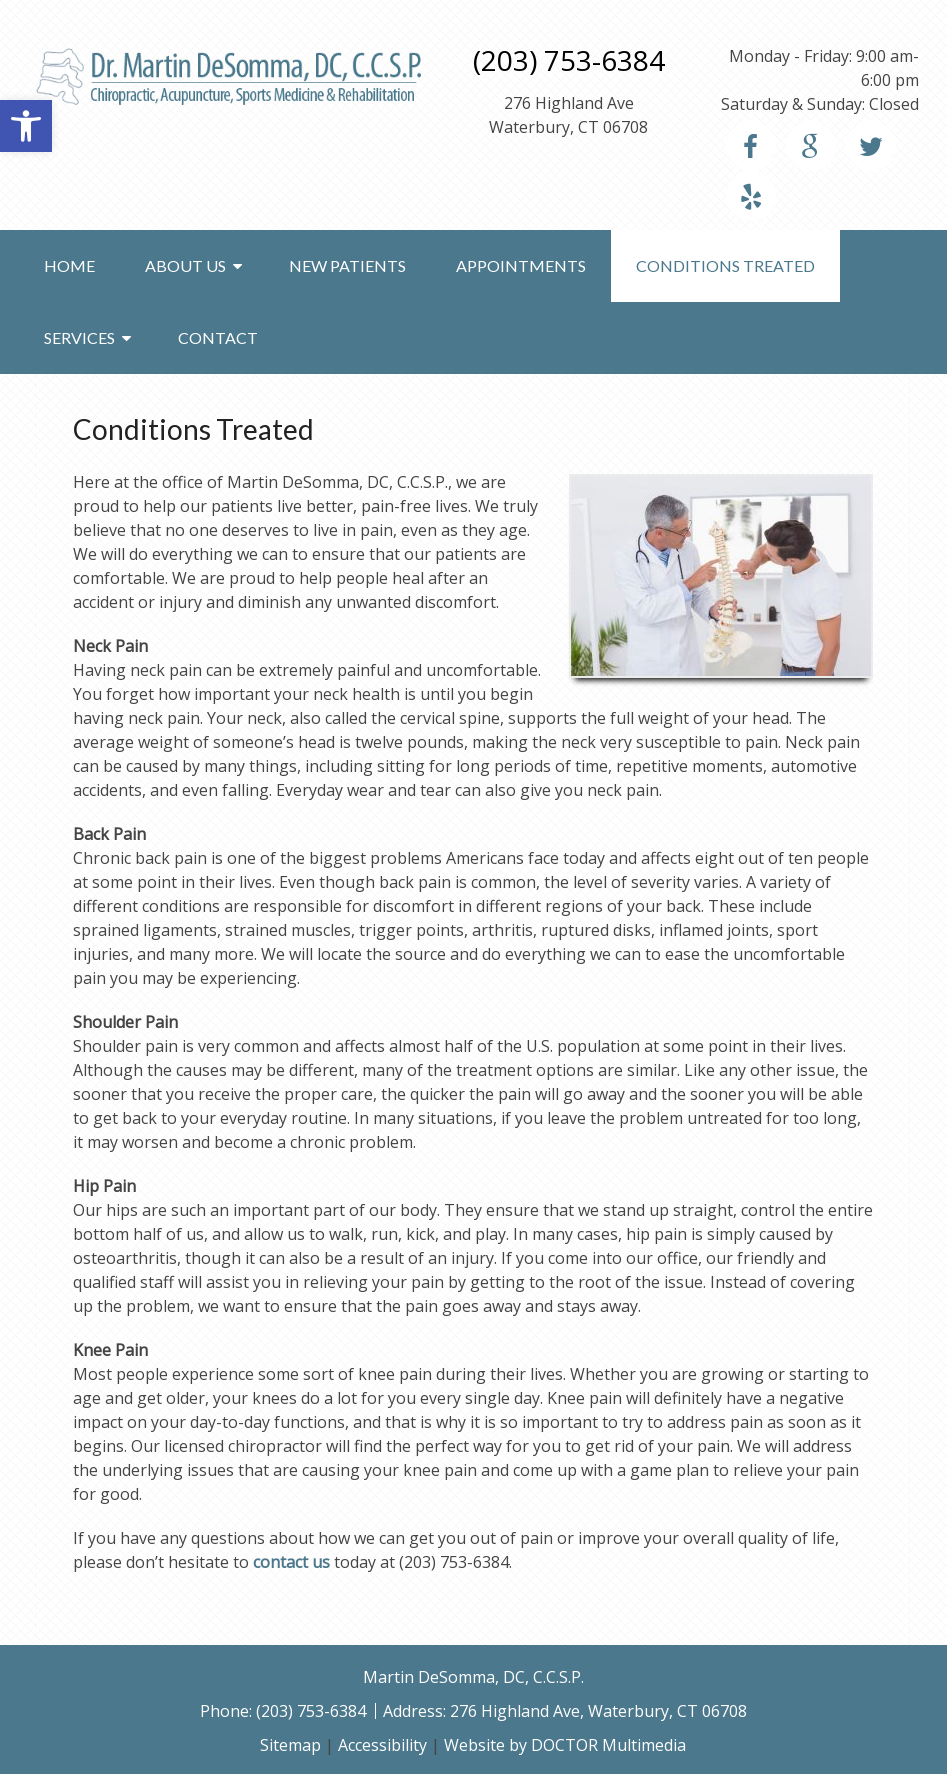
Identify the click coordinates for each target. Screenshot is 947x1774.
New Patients (347, 265)
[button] (26, 126)
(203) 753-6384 (569, 60)
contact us (291, 1562)
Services (79, 337)
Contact (218, 337)
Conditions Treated (725, 265)
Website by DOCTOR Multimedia (565, 1745)
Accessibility (382, 1745)
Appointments (521, 265)
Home (69, 265)
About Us (185, 265)
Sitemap (290, 1745)
